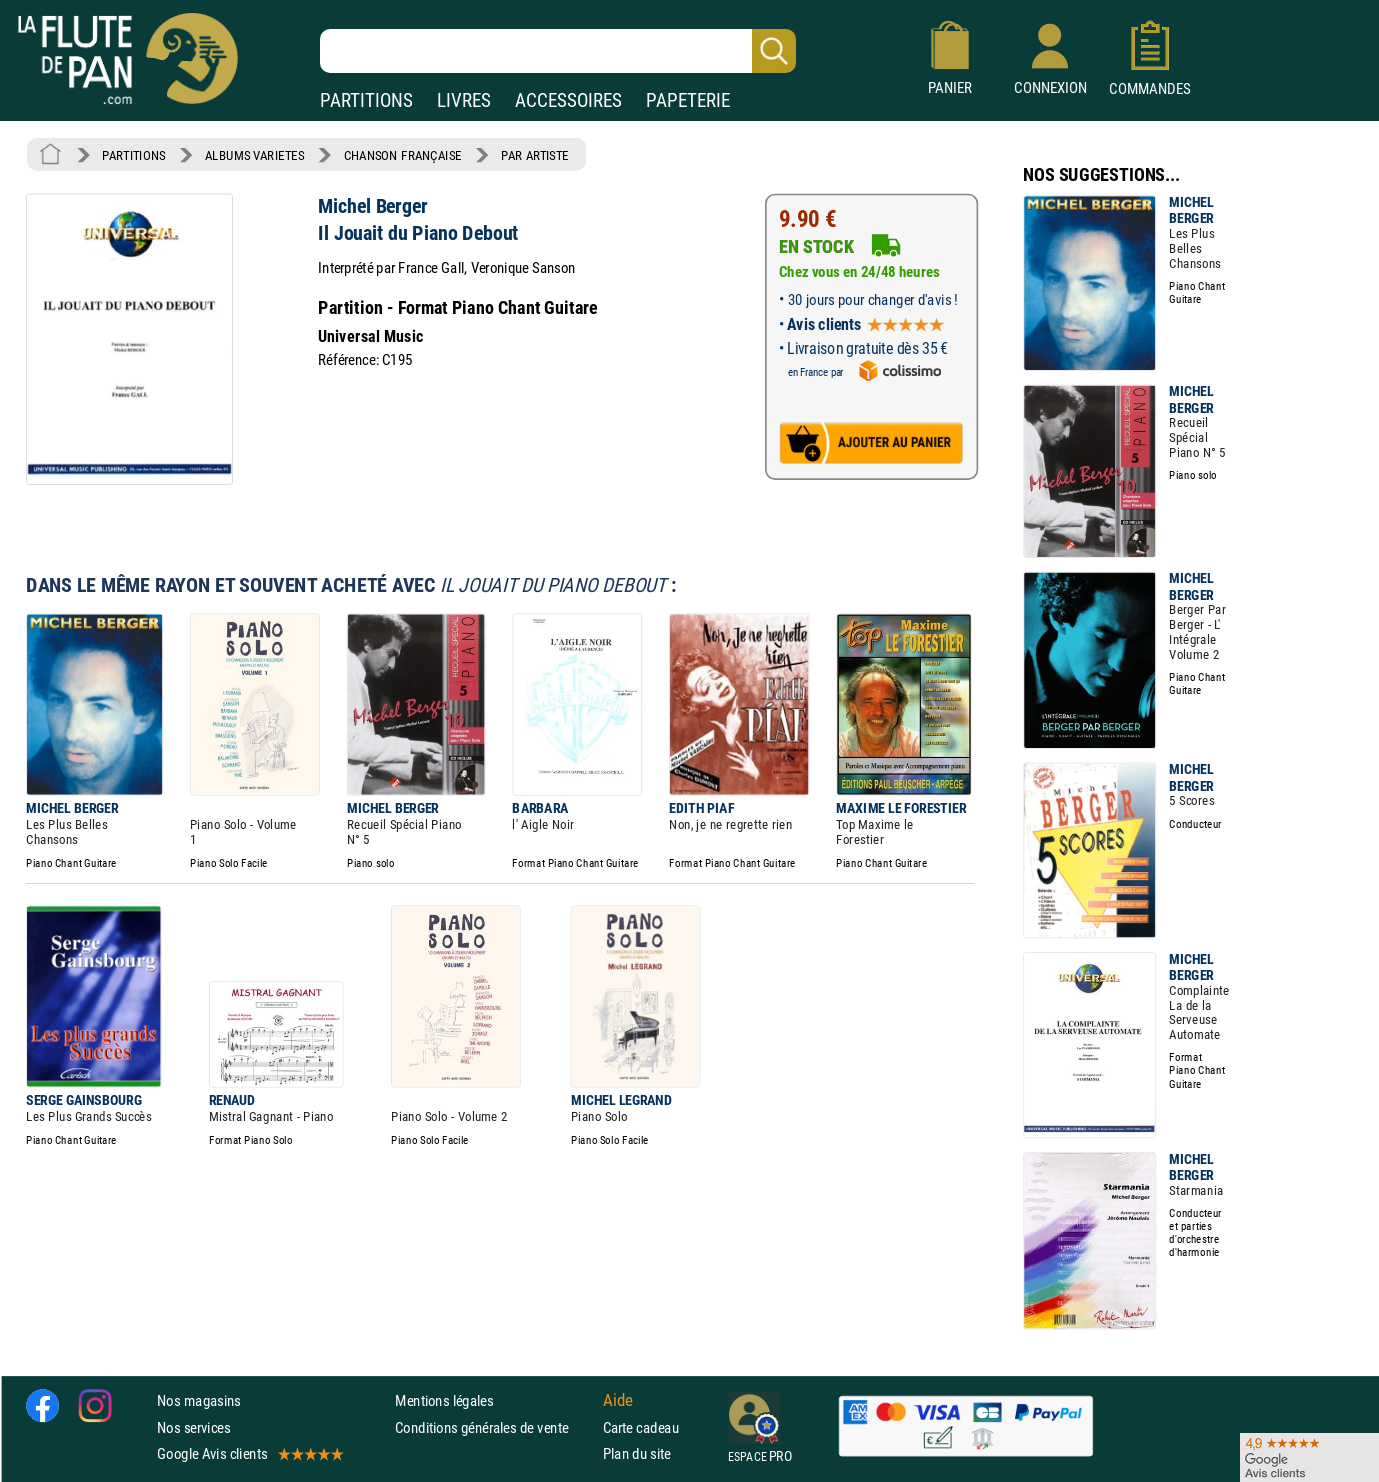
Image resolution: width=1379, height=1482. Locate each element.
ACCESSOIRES (568, 100)
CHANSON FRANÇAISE (403, 155)
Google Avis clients (249, 1453)
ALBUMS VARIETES (254, 155)
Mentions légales (444, 1400)
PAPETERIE (688, 100)
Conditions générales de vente (494, 1426)
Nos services (193, 1426)
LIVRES (464, 100)
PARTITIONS (366, 100)
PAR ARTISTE (535, 155)
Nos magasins (199, 1400)
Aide (618, 1401)
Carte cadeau (641, 1426)
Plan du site (637, 1453)
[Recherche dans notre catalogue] (558, 51)
